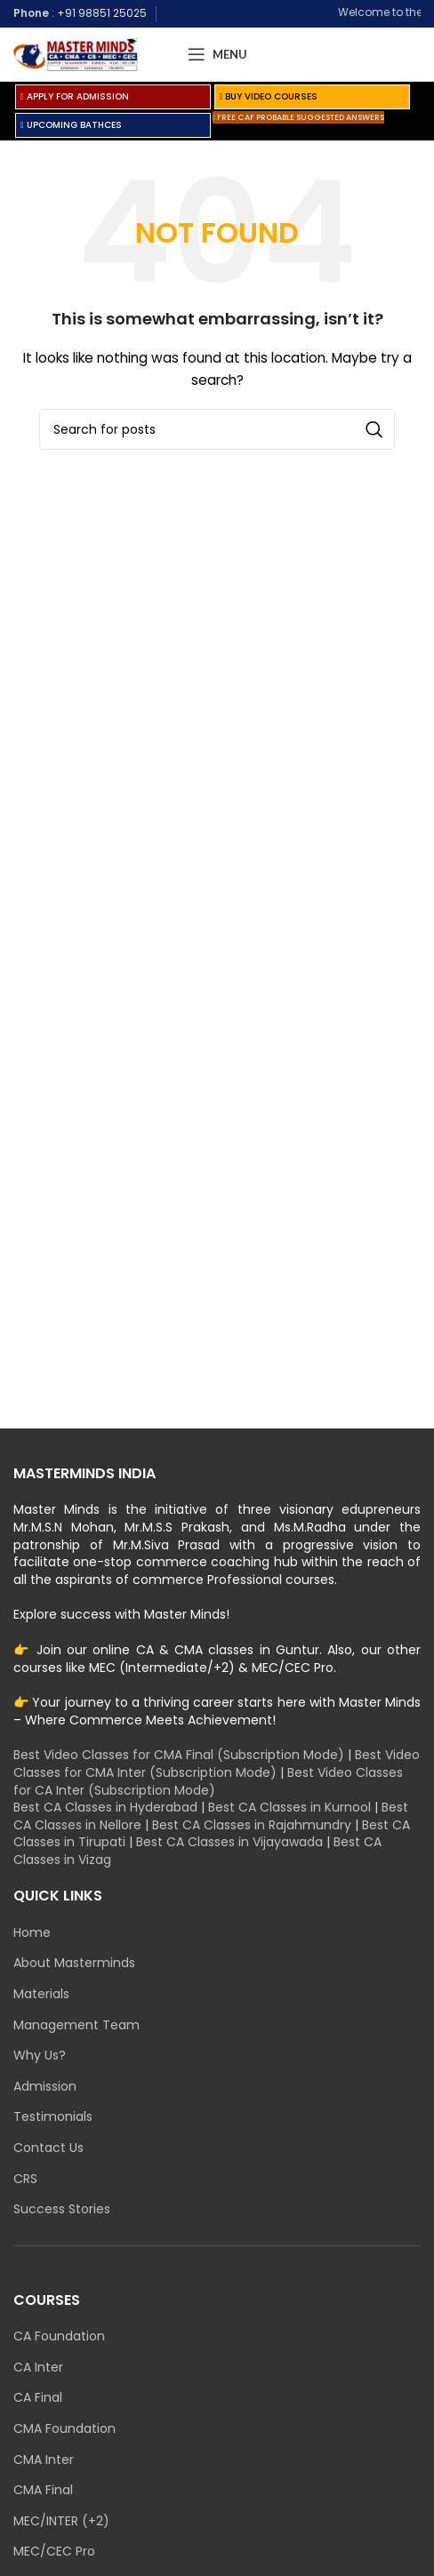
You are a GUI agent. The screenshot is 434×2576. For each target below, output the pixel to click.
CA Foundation (59, 2336)
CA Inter (38, 2367)
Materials (41, 1994)
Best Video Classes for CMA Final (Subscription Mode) (178, 1755)
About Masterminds (74, 1963)
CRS (25, 2179)
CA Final (37, 2397)
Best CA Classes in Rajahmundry (251, 1825)
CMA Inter (43, 2460)
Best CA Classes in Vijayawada (229, 1842)
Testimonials (52, 2116)
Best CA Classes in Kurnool (289, 1807)
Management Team (76, 2025)
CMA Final (43, 2490)
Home (32, 1932)
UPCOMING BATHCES (71, 125)
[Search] (217, 429)
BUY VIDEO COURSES (269, 96)
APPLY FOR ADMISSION (74, 96)
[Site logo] (75, 53)
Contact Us (48, 2148)
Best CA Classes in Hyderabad (105, 1807)
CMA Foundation (64, 2428)
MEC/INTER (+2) (61, 2521)
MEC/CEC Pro (54, 2551)
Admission (44, 2086)
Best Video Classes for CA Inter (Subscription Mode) (208, 1781)
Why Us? (39, 2055)
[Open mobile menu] (217, 54)
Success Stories (61, 2209)
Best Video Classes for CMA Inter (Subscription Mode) (216, 1763)
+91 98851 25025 (102, 12)
